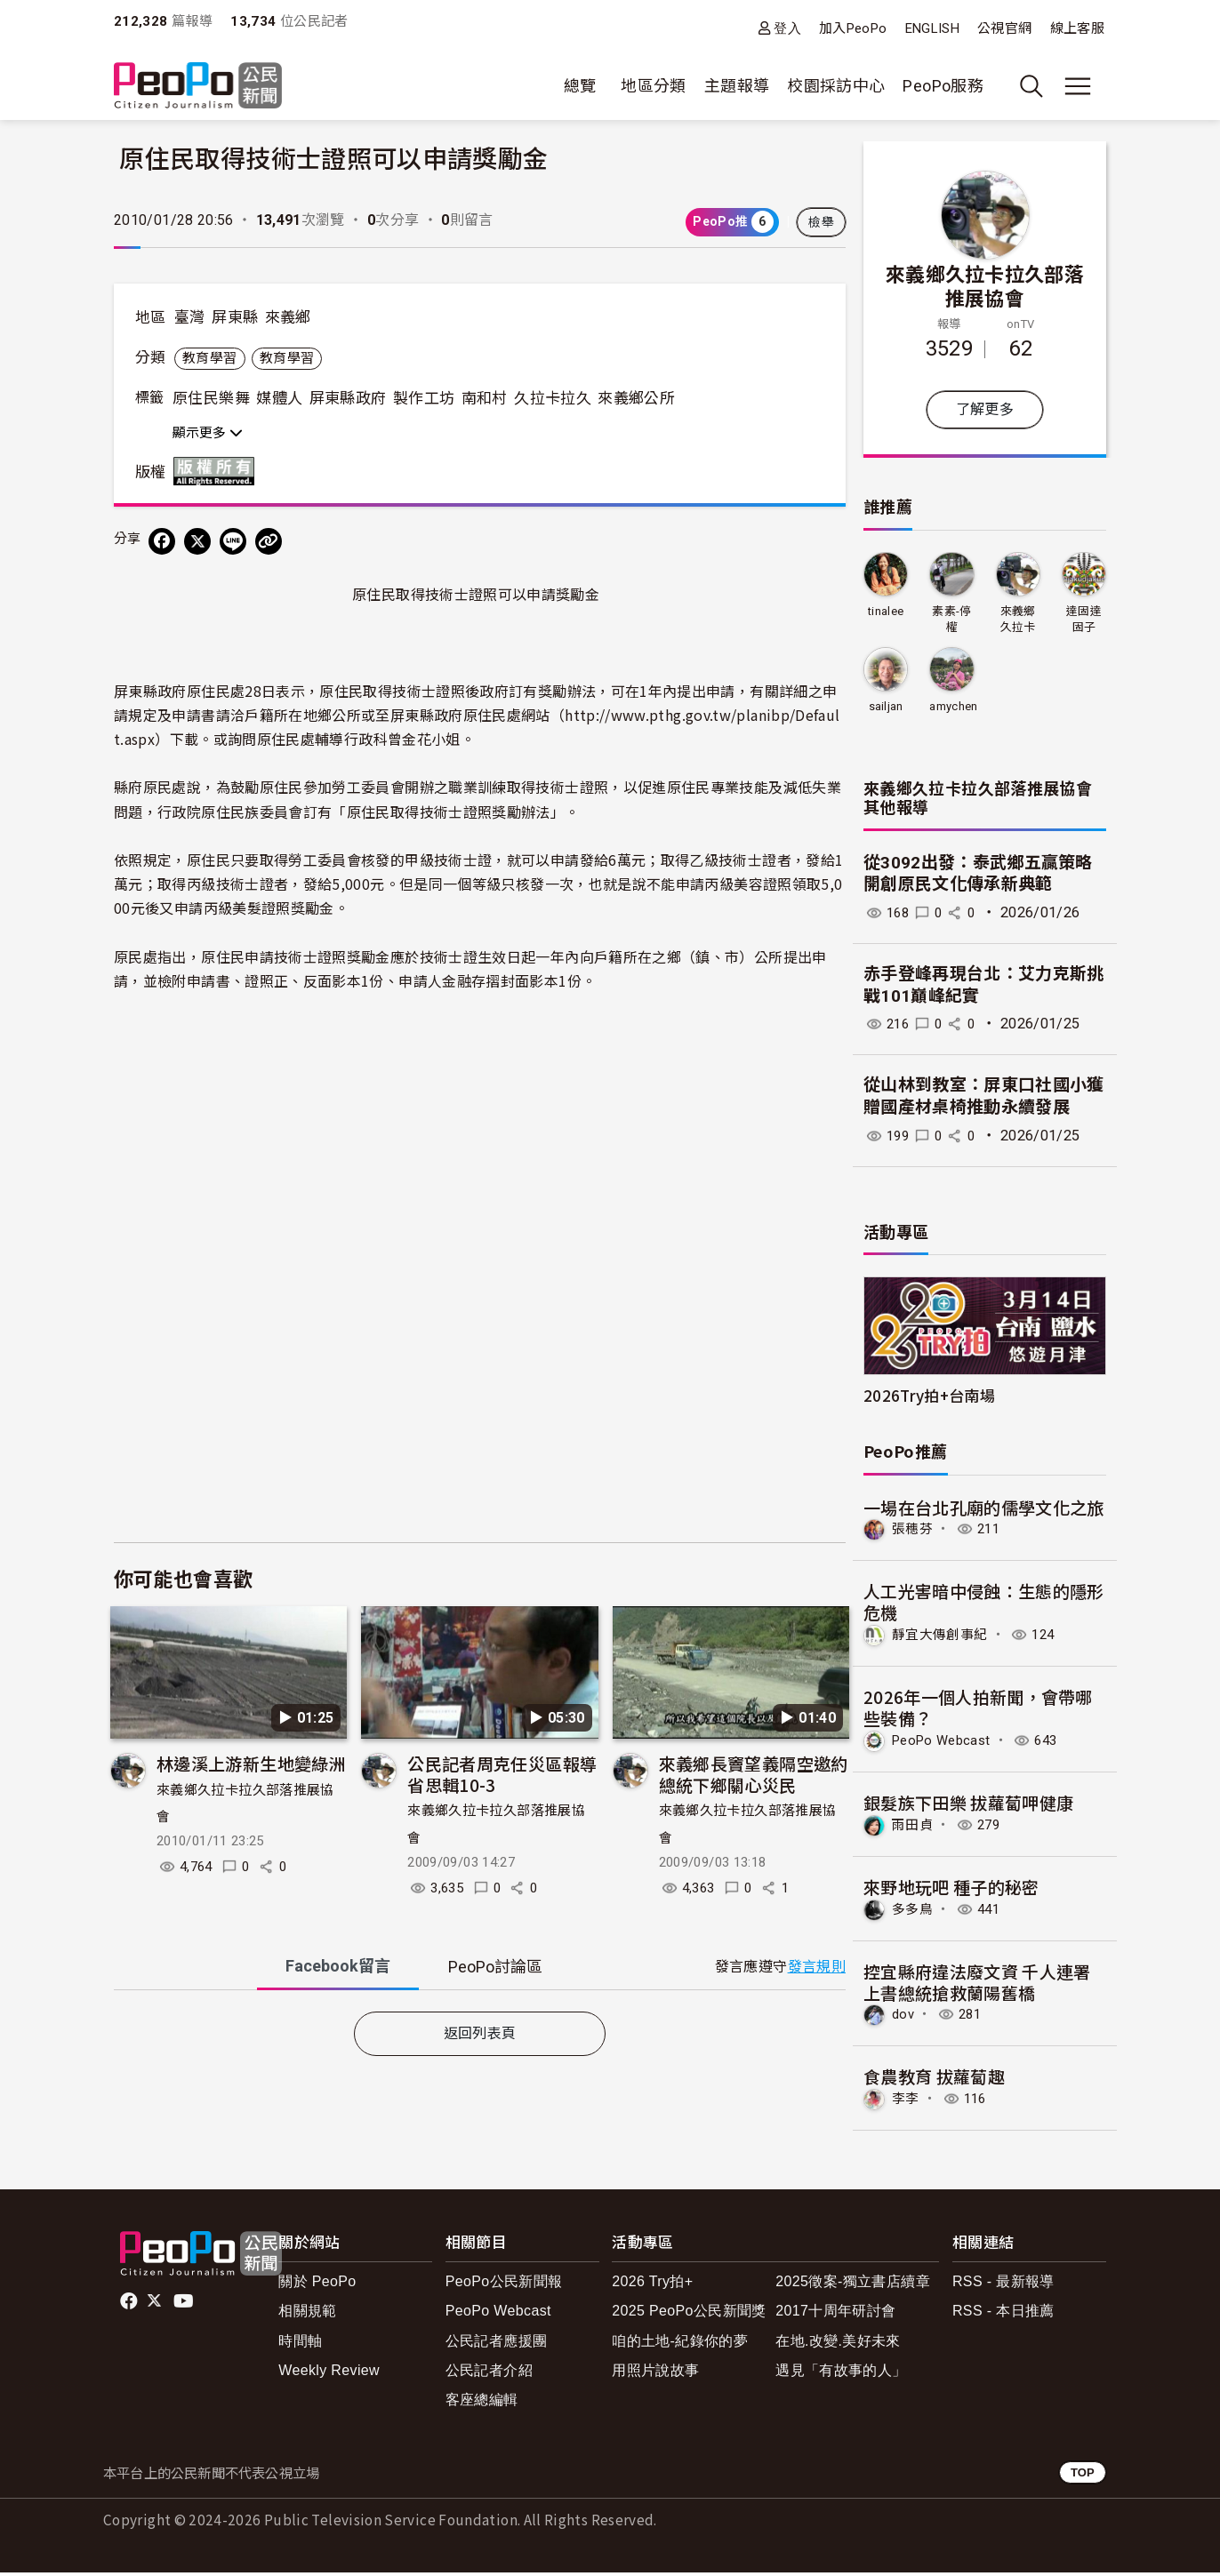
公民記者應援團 (496, 2344)
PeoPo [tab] (495, 1966)
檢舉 (821, 222)
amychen (953, 706)
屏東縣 (235, 317)
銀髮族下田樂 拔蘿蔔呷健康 (968, 1804)
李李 (906, 2102)
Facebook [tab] (337, 1965)
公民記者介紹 (489, 2373)
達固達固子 (1084, 619)
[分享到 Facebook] (161, 541)
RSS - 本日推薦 (1003, 2314)
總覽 (580, 85)
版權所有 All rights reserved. (217, 471)
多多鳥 (913, 1911)
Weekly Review (329, 2373)
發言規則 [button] (817, 1966)
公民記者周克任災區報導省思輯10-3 (502, 1773)
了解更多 (985, 409)
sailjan (885, 706)
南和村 (485, 398)
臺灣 (189, 317)
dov (904, 2017)
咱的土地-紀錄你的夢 (680, 2344)
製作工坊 (423, 398)
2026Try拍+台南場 (929, 1395)
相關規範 (307, 2314)
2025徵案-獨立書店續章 (852, 2284)
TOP (1083, 2476)
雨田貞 (913, 1827)
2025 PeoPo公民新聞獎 (689, 2314)
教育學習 (209, 358)
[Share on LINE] (233, 541)
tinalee (886, 611)
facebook (130, 2305)
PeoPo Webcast (946, 1741)
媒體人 (279, 398)
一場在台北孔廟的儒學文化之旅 (983, 1507)
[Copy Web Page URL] (268, 541)
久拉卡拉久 (552, 398)
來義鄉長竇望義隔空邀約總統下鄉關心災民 (753, 1773)
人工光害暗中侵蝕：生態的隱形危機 (983, 1602)
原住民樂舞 (211, 398)
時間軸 (300, 2344)
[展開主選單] (1078, 86)
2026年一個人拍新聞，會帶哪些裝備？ (978, 1709)
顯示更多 (208, 433)
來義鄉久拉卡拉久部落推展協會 (985, 285)
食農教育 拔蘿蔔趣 (934, 2080)
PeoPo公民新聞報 (504, 2284)
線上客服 (1077, 28)
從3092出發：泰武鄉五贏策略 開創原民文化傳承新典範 (978, 873)
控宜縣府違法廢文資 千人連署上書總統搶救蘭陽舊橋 (977, 1984)
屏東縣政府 (348, 398)
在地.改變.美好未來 (838, 2344)
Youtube (185, 2305)
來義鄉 (288, 317)
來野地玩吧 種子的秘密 (951, 1888)
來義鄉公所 (636, 398)
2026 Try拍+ (652, 2284)
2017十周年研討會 (835, 2314)
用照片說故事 (655, 2373)
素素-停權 (951, 619)
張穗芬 (913, 1530)
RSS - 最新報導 (1003, 2284)
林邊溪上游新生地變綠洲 (251, 1763)
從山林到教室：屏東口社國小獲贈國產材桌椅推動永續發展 (983, 1097)
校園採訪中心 (836, 85)
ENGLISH (932, 28)
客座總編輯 (481, 2403)
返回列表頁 (480, 2033)
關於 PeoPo (317, 2284)
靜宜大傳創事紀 (943, 1636)
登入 (787, 28)
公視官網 (1004, 28)
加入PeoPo (853, 28)
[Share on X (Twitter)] (197, 541)
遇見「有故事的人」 (840, 2373)
